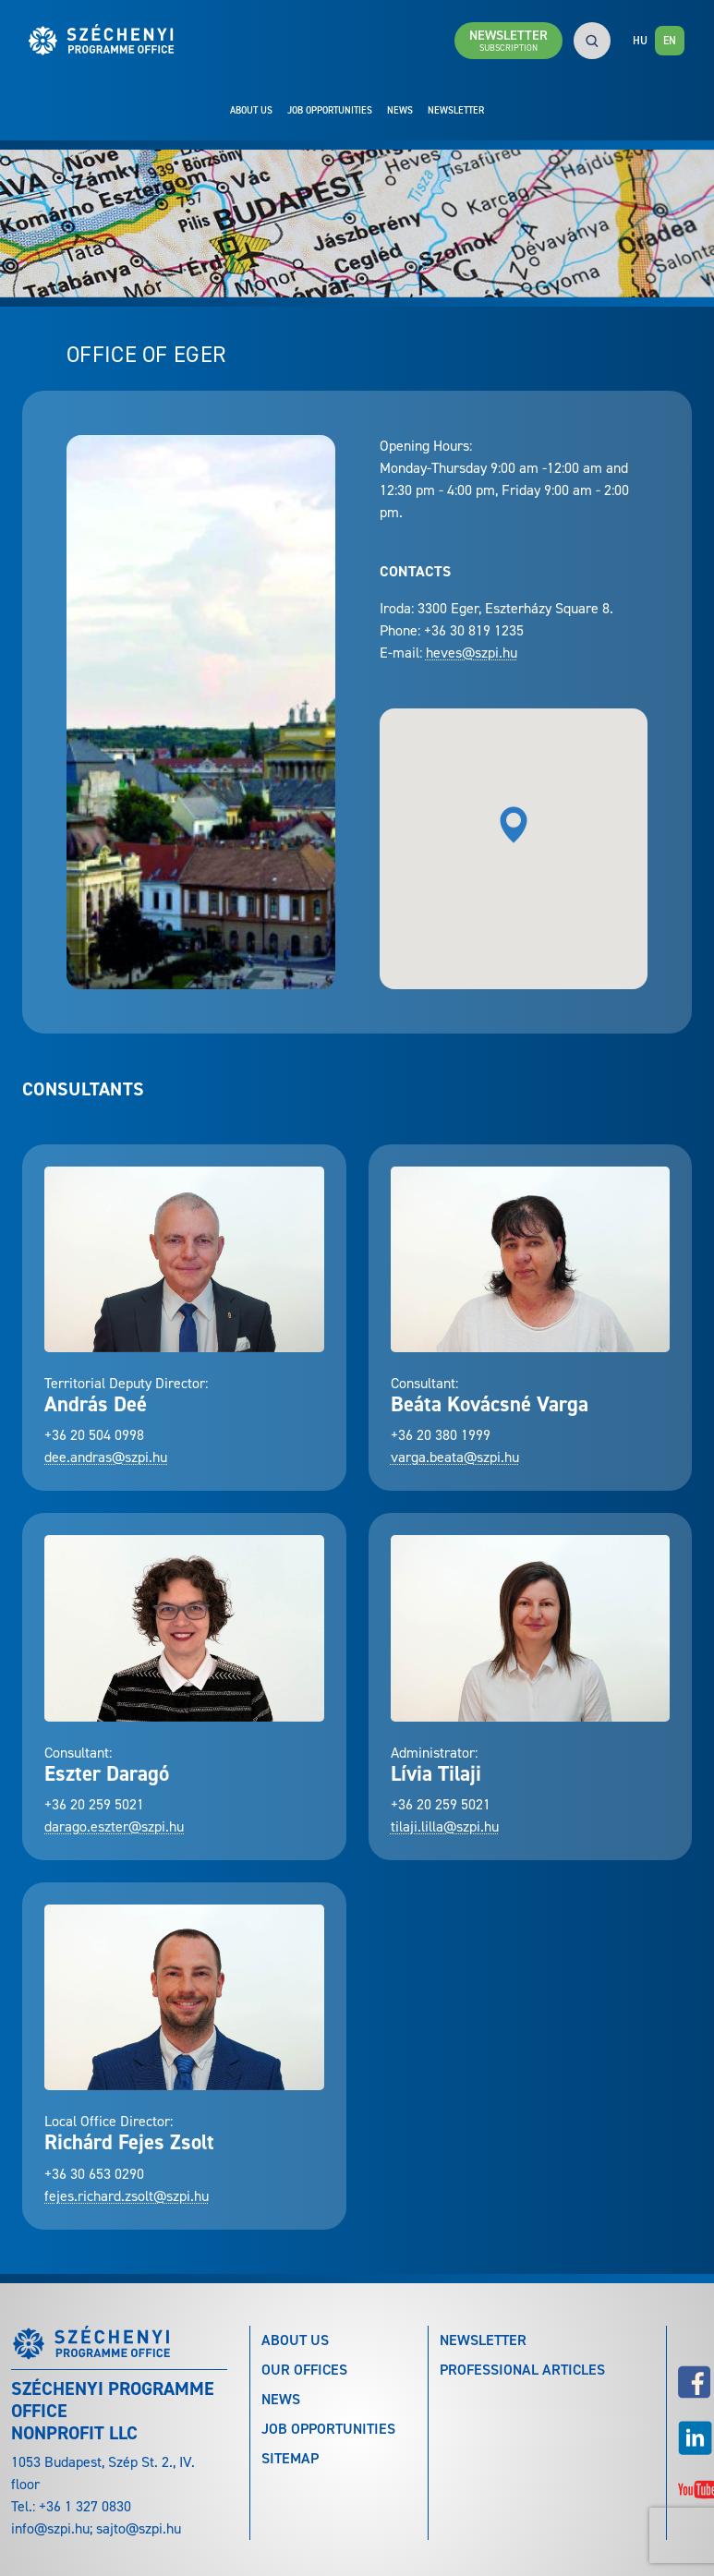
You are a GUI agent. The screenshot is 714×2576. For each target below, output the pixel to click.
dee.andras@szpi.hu (105, 1457)
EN (669, 40)
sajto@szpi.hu (138, 2528)
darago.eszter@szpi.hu (114, 1826)
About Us (251, 109)
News (400, 109)
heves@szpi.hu (471, 652)
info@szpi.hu (50, 2528)
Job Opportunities (329, 109)
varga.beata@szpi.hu (455, 1457)
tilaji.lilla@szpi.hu (445, 1826)
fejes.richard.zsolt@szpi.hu (126, 2196)
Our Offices (304, 2369)
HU (640, 40)
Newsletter (456, 109)
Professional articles (522, 2369)
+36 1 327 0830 (85, 2506)
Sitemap (290, 2458)
